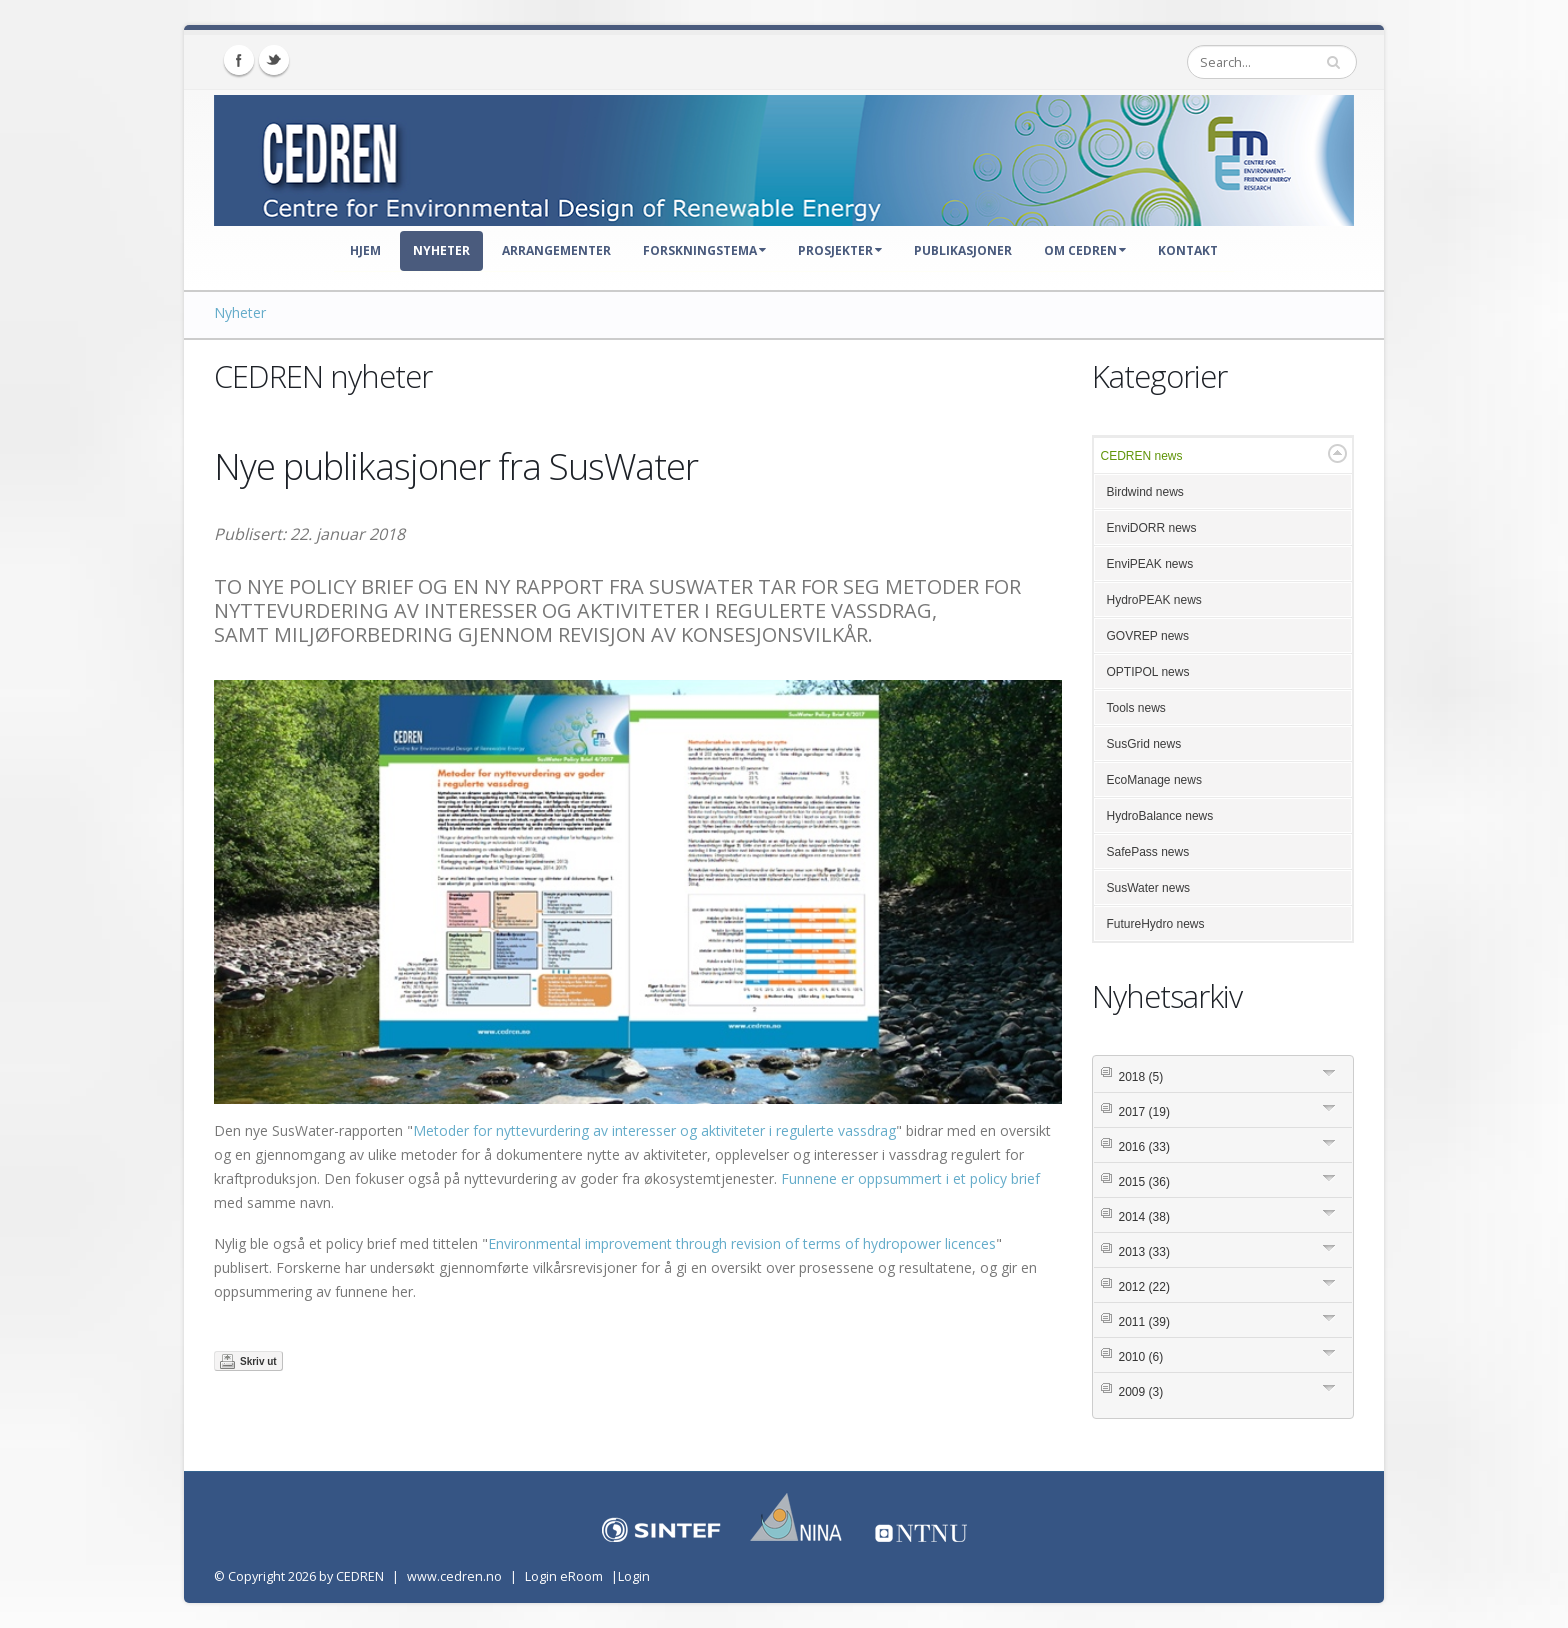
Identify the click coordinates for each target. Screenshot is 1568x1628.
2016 (1144, 1147)
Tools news (1136, 708)
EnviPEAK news (1150, 564)
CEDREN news (1142, 456)
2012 (1144, 1287)
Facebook (239, 60)
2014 (1144, 1217)
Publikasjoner (963, 250)
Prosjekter (840, 250)
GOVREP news (1148, 636)
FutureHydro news (1156, 924)
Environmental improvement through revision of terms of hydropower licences (742, 1243)
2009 (1141, 1392)
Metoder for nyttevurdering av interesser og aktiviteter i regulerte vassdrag (654, 1130)
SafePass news (1148, 852)
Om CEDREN (1085, 250)
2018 (1141, 1077)
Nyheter (441, 250)
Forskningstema (704, 250)
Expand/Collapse (1337, 453)
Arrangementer (556, 250)
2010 (1141, 1357)
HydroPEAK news (1154, 600)
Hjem (365, 250)
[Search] (1272, 62)
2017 (1144, 1112)
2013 (1144, 1252)
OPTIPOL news (1148, 672)
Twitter (274, 60)
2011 (1144, 1322)
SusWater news (1149, 888)
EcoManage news (1154, 780)
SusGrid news (1144, 744)
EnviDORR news (1152, 528)
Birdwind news (1145, 492)
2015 (1144, 1182)
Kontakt (1188, 250)
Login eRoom (564, 1576)
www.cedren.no (454, 1576)
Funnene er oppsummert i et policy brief (910, 1178)
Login (634, 1576)
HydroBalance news (1160, 816)
